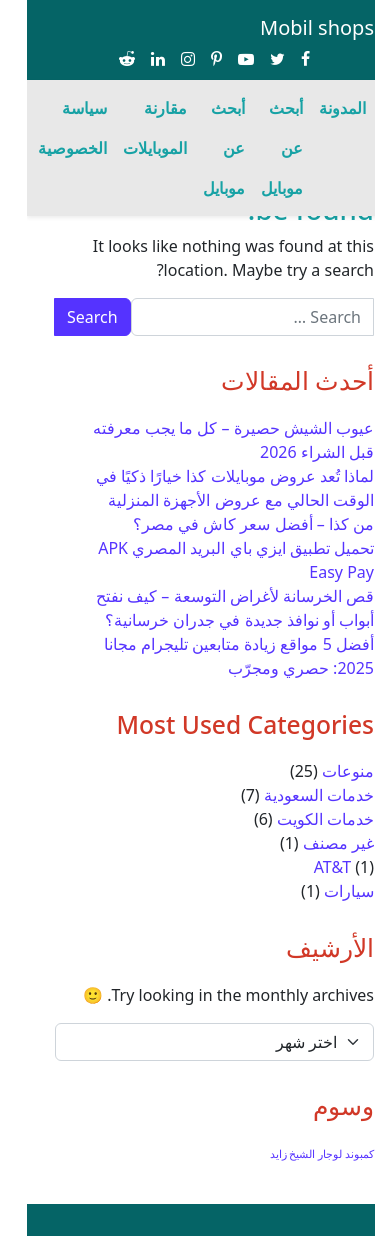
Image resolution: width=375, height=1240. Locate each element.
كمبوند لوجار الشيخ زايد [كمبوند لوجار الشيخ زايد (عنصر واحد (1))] (295, 1154)
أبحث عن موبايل (255, 148)
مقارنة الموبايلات (128, 128)
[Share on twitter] (250, 60)
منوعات (321, 771)
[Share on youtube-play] (219, 60)
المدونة (315, 108)
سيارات (322, 891)
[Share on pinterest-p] (189, 60)
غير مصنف (311, 843)
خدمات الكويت (298, 819)
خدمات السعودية (292, 795)
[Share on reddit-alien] (100, 60)
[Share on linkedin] (131, 60)
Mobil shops (290, 27)
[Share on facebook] (278, 60)
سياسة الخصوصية (45, 128)
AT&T (305, 867)
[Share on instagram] (161, 60)
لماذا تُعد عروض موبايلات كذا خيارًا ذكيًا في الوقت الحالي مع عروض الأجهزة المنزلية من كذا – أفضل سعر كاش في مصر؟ (208, 500)
